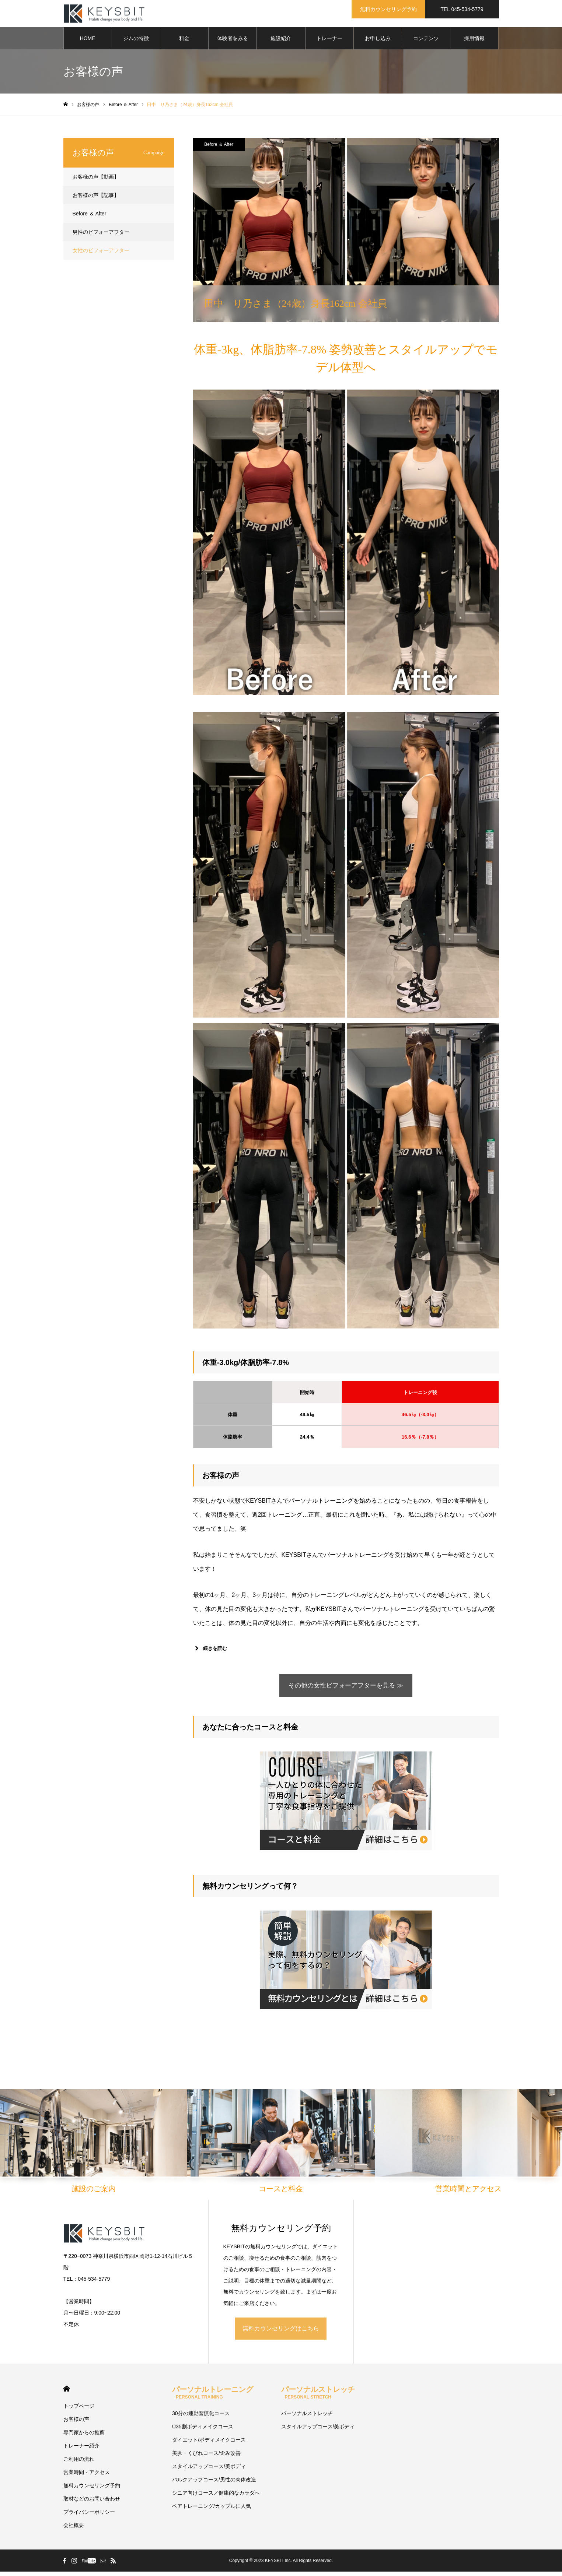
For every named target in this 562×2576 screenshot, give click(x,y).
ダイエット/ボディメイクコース (209, 2444)
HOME (87, 40)
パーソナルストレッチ (318, 2397)
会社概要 (73, 2530)
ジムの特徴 (136, 40)
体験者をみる (232, 40)
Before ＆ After (218, 146)
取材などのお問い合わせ (91, 2503)
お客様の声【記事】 (96, 197)
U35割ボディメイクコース (202, 2431)
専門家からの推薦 (84, 2437)
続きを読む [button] (210, 1650)
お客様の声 (76, 2424)
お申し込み (378, 40)
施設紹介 (280, 40)
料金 (184, 40)
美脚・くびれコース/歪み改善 (206, 2457)
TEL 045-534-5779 (461, 9)
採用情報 (474, 40)
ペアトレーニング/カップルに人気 (211, 2510)
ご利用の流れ (78, 2463)
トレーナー (329, 40)
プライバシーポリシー (89, 2516)
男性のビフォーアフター (101, 234)
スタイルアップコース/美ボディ (209, 2471)
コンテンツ (426, 40)
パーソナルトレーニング (212, 2397)
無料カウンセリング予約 (388, 9)
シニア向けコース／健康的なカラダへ (216, 2497)
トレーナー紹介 (81, 2450)
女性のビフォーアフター (101, 253)
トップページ (78, 2410)
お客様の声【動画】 (96, 179)
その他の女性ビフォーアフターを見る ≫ (345, 1689)
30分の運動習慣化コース (201, 2418)
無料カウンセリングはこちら (280, 2333)
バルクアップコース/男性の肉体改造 (214, 2484)
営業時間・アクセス (86, 2477)
